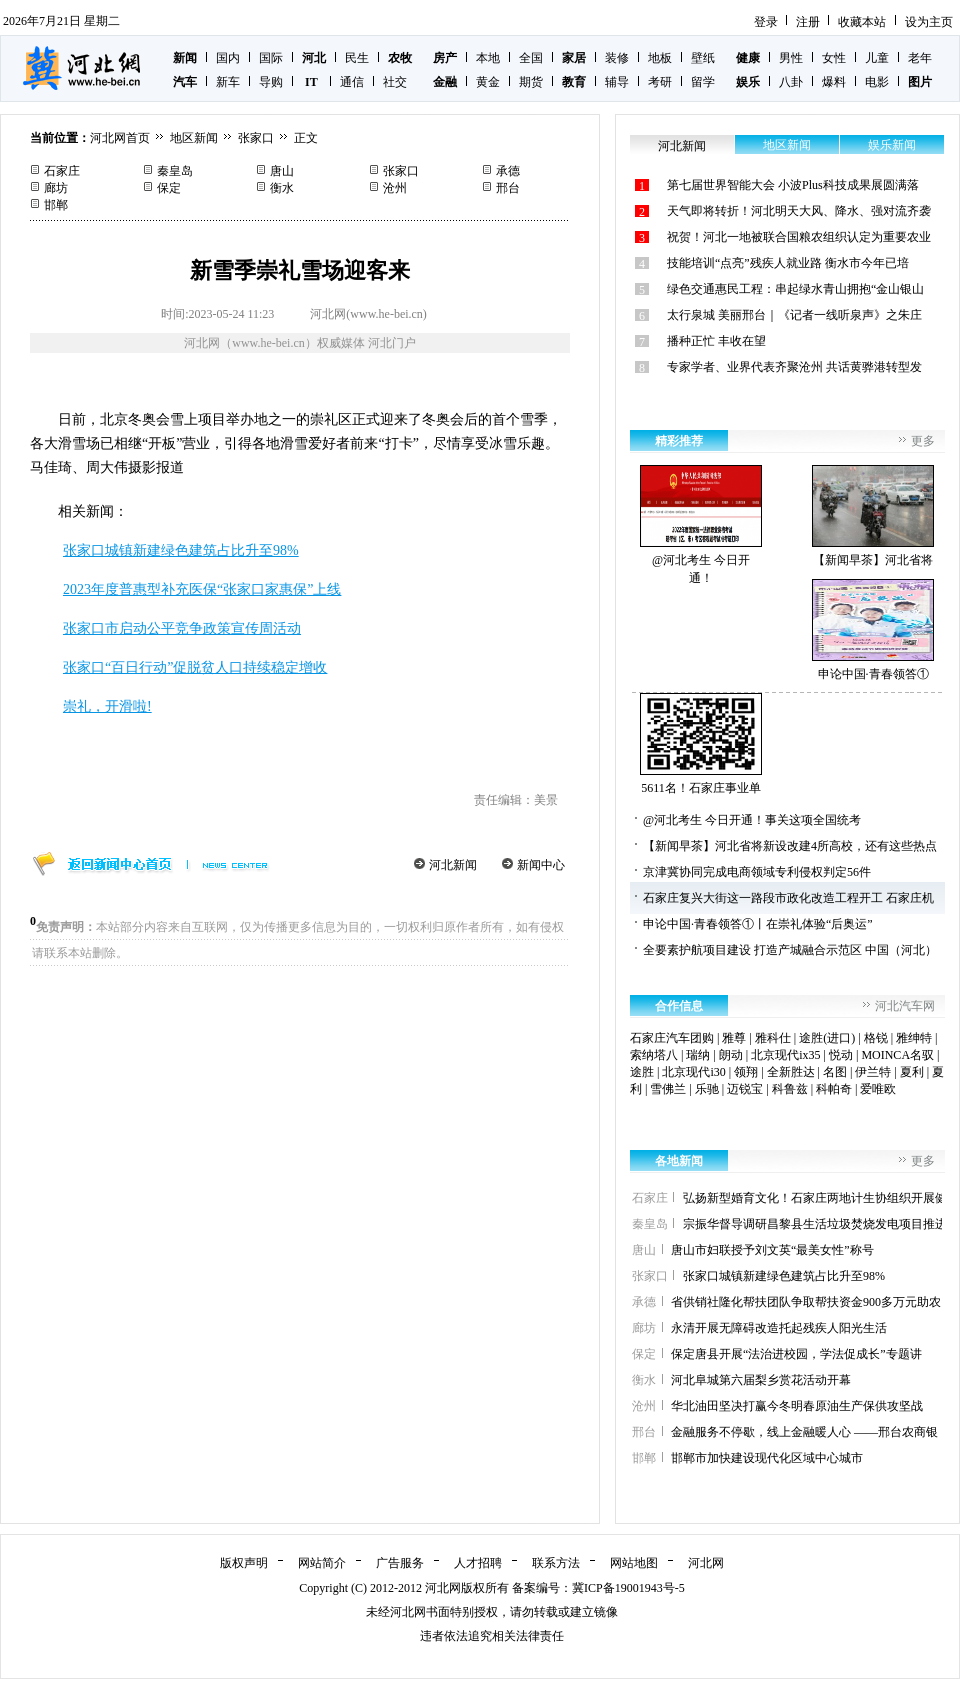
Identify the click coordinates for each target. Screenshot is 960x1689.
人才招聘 (478, 1563)
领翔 (746, 1072)
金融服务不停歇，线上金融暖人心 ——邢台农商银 (804, 1432)
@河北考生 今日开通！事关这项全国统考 (752, 820)
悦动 (841, 1055)
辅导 (617, 82)
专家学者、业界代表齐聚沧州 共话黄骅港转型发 (794, 367)
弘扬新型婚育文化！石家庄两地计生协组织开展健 (815, 1198)
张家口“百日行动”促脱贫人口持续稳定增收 (195, 667)
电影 (877, 82)
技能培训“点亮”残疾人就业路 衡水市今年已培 (788, 263)
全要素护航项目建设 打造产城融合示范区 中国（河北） (790, 950)
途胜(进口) (827, 1038)
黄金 (488, 82)
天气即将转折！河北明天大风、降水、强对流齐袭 (799, 211)
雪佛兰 (668, 1089)
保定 (169, 188)
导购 (271, 82)
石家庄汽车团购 (672, 1038)
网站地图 (634, 1563)
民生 (357, 58)
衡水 (282, 188)
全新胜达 (791, 1072)
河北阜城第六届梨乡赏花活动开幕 (761, 1380)
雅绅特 (914, 1038)
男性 (791, 58)
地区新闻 (194, 138)
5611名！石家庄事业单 (701, 744)
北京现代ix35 (785, 1055)
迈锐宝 (745, 1089)
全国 (531, 58)
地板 (660, 58)
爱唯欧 (878, 1089)
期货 (531, 82)
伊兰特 (873, 1072)
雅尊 (734, 1038)
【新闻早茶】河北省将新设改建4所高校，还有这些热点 (790, 846)
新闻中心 (541, 865)
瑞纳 (698, 1055)
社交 (395, 82)
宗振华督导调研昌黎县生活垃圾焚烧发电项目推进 (815, 1224)
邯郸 (56, 205)
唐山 (282, 171)
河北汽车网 (905, 1006)
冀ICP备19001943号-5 (628, 1588)
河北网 (706, 1563)
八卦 (791, 82)
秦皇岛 (175, 171)
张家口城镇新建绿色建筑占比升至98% (181, 550)
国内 (228, 58)
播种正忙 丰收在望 (716, 341)
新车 (228, 82)
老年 (920, 58)
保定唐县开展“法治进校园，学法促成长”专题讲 (796, 1354)
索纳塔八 (654, 1055)
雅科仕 (773, 1038)
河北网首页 (120, 138)
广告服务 (400, 1563)
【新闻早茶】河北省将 (873, 516)
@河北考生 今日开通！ (701, 525)
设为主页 (929, 22)
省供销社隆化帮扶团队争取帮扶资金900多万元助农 (806, 1302)
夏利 (912, 1072)
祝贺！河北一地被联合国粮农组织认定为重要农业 (799, 237)
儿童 (877, 58)
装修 (617, 58)
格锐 (876, 1038)
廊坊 (56, 188)
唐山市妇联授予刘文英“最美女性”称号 (772, 1250)
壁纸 (703, 58)
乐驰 (707, 1089)
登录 (766, 22)
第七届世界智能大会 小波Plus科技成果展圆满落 (793, 185)
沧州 (395, 188)
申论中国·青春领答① (873, 630)
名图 (835, 1072)
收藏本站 (862, 22)
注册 (808, 22)
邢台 (508, 188)
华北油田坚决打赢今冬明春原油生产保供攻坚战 (797, 1406)
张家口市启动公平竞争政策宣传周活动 (182, 628)
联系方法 (556, 1563)
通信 (352, 82)
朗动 (731, 1055)
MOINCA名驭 (897, 1055)
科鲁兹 (790, 1089)
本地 (488, 58)
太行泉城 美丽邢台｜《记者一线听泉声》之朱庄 (794, 315)
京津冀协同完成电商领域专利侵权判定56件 (757, 872)
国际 (271, 58)
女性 (834, 58)
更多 (923, 441)
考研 (660, 82)
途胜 (642, 1072)
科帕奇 (834, 1089)
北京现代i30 (693, 1072)
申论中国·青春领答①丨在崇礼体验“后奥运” (758, 924)
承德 (508, 171)
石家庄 (62, 171)
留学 (703, 82)
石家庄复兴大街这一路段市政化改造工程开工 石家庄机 (788, 898)
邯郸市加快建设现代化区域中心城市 (767, 1458)
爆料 (834, 82)
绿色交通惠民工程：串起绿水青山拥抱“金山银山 (795, 289)
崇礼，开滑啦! (107, 706)
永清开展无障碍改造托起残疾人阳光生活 (779, 1328)
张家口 (256, 138)
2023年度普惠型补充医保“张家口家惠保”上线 (202, 589)
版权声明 (244, 1563)
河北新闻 (453, 865)
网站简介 (322, 1563)
